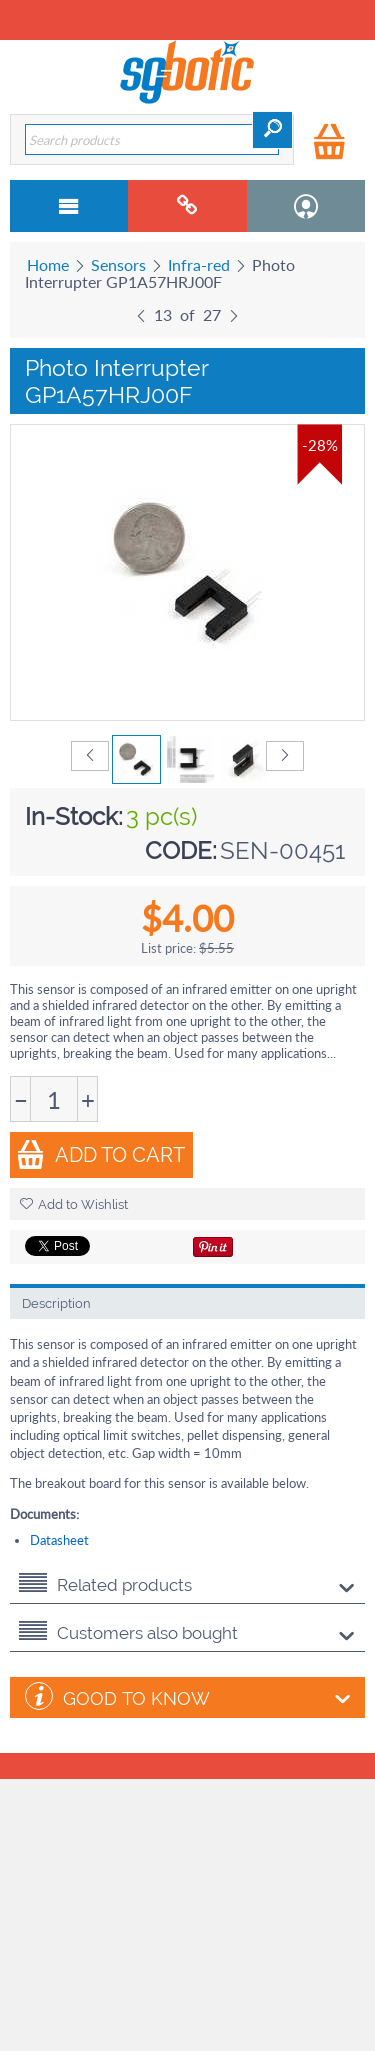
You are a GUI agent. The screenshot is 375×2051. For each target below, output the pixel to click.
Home (48, 264)
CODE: (181, 850)
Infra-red (199, 264)
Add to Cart (100, 1154)
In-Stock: (74, 816)
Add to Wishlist (74, 1204)
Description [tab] (56, 1303)
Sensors (118, 264)
